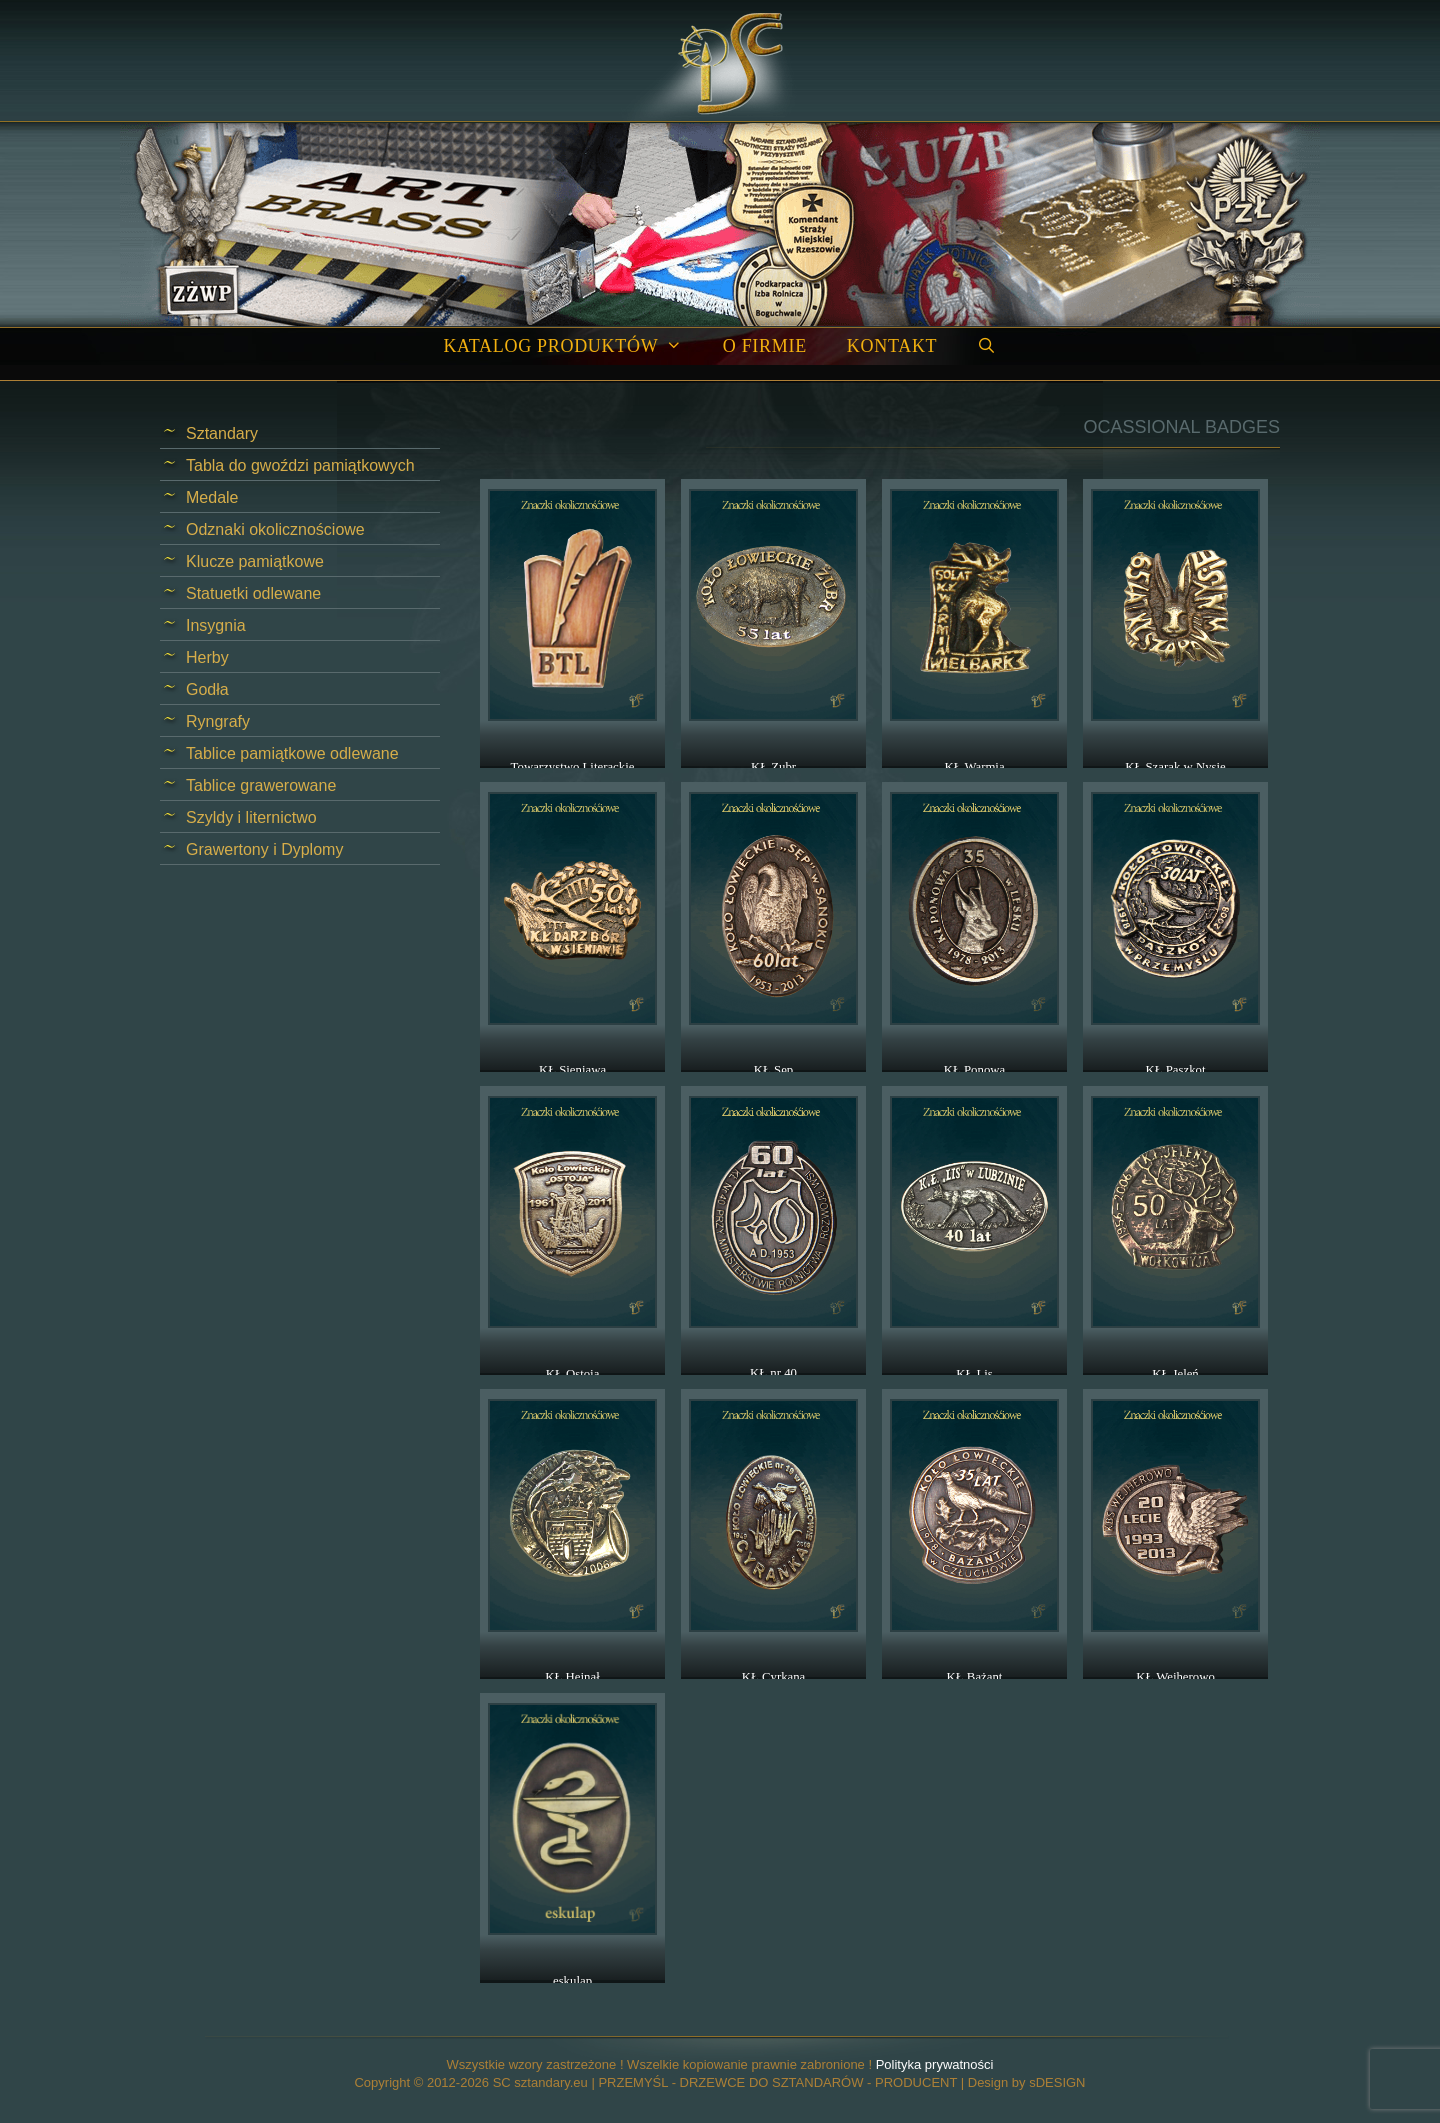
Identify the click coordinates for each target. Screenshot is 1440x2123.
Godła (207, 689)
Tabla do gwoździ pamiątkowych (300, 465)
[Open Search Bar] (986, 346)
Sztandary (222, 433)
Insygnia (216, 625)
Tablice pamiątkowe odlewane (292, 753)
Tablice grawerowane (261, 785)
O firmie (765, 346)
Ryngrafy (218, 721)
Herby (207, 657)
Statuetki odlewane (253, 593)
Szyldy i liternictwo (251, 817)
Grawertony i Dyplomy (264, 849)
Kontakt (892, 346)
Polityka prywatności (935, 2064)
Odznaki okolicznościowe (275, 529)
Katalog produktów (572, 346)
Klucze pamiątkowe (255, 561)
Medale (212, 497)
